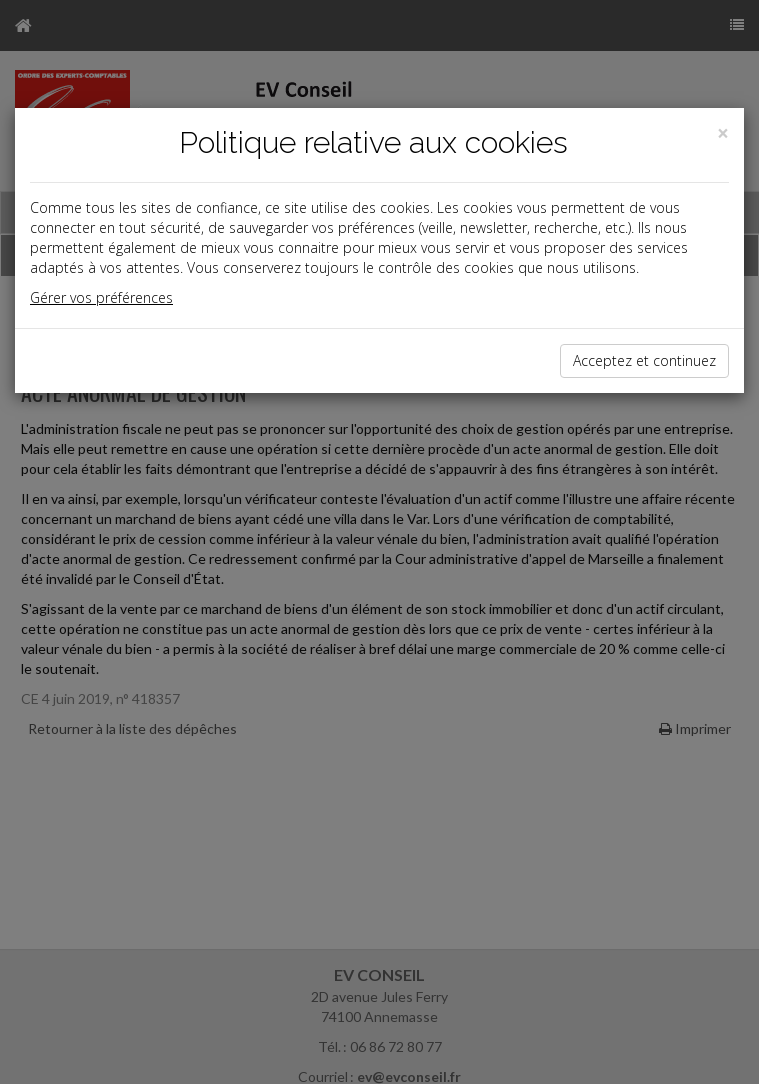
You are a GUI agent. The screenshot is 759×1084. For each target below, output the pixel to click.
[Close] (723, 133)
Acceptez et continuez (644, 360)
